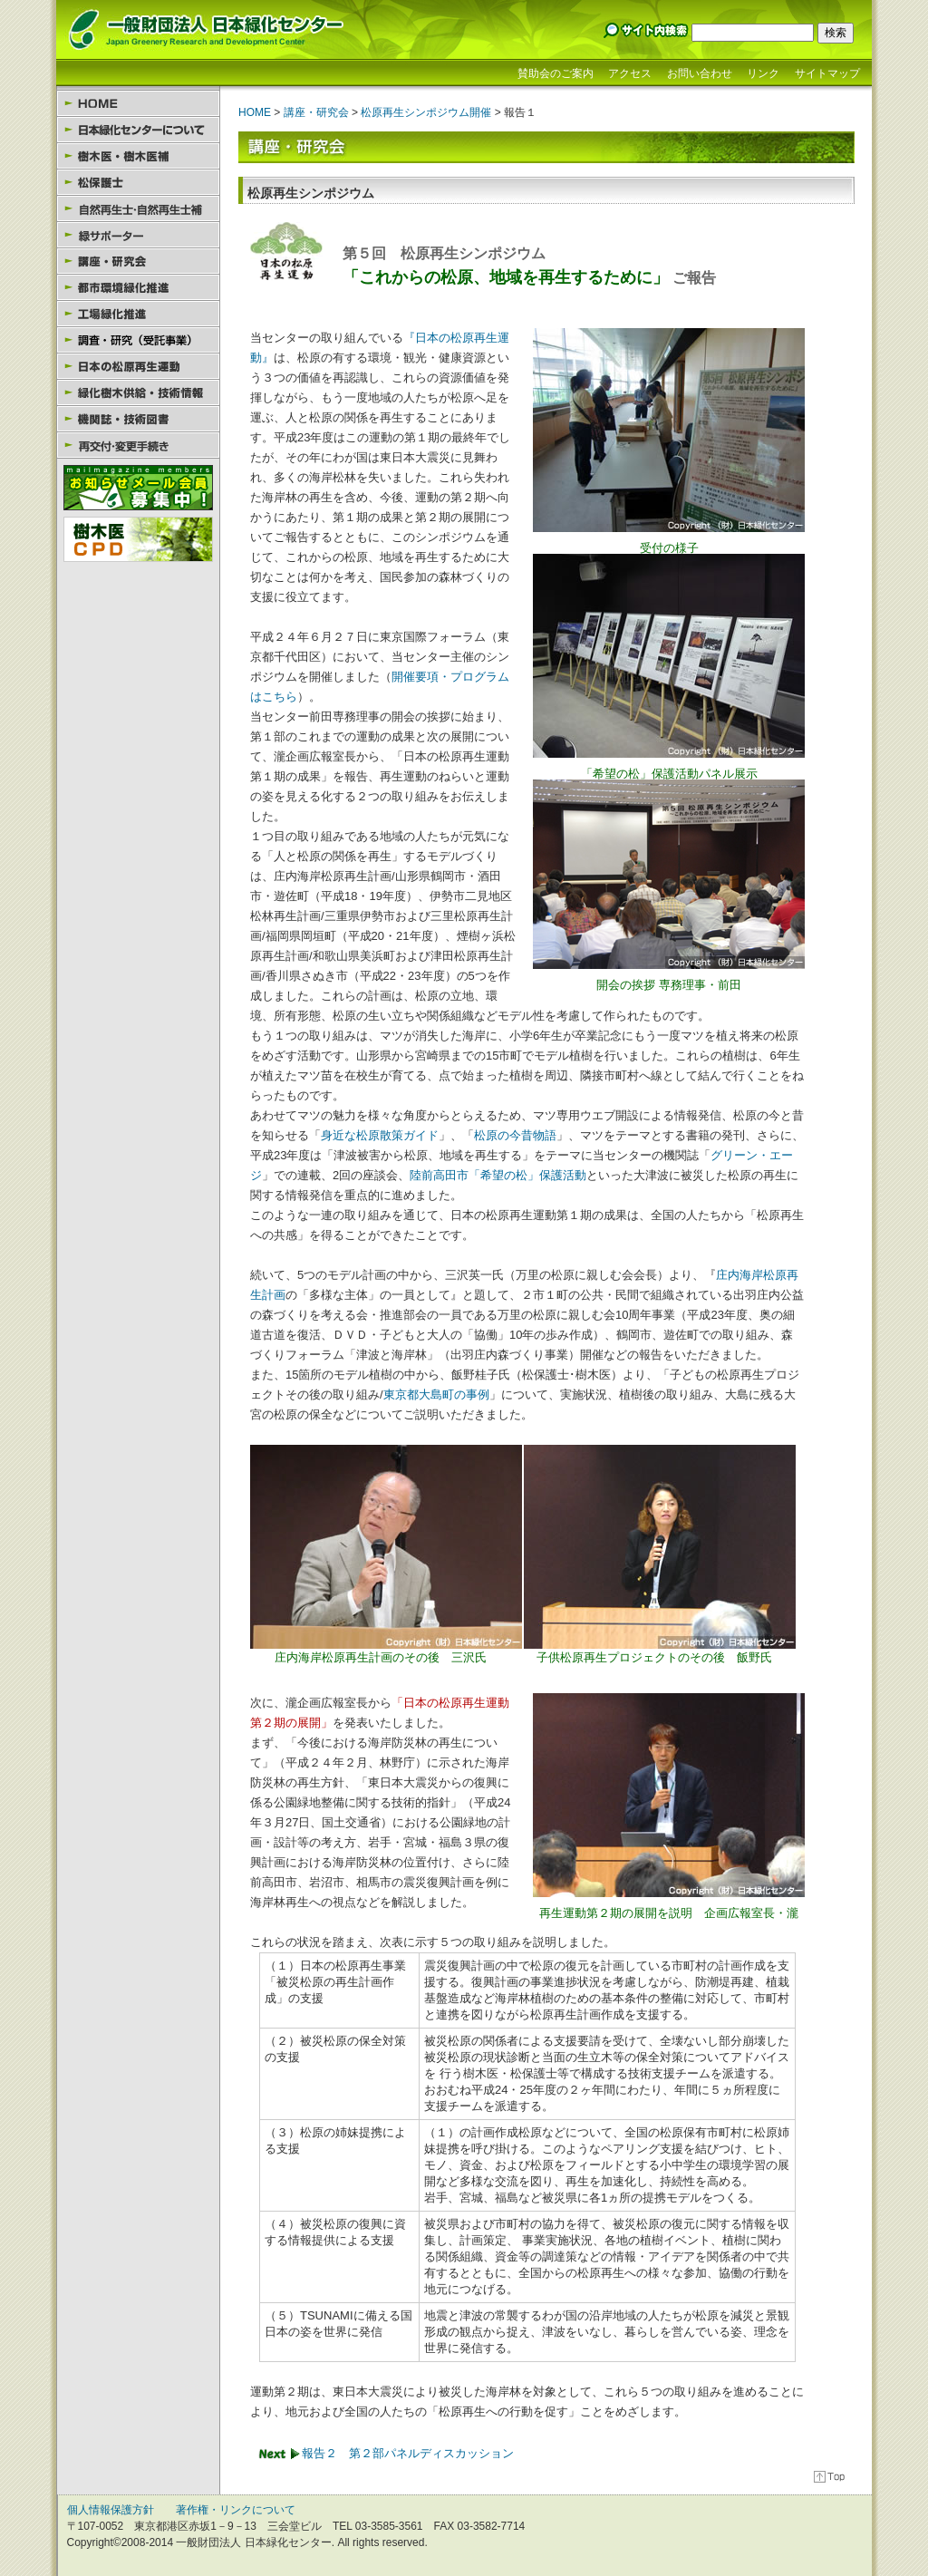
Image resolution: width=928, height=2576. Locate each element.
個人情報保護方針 (110, 2509)
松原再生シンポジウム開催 (426, 112)
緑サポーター (138, 235)
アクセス (630, 73)
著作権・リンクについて (235, 2509)
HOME (138, 104)
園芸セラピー (138, 340)
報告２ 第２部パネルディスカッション (408, 2453)
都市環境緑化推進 (138, 288)
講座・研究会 (138, 261)
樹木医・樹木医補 (138, 156)
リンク (763, 73)
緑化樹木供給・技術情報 (138, 393)
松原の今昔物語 (515, 1135)
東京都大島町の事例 (436, 1394)
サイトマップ (827, 73)
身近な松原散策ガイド (380, 1135)
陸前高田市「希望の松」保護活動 (498, 1175)
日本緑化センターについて (138, 130)
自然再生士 (138, 209)
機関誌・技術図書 (138, 419)
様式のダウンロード (138, 445)
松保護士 (138, 182)
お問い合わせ (699, 73)
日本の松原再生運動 (138, 366)
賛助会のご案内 (555, 73)
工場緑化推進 (138, 314)
